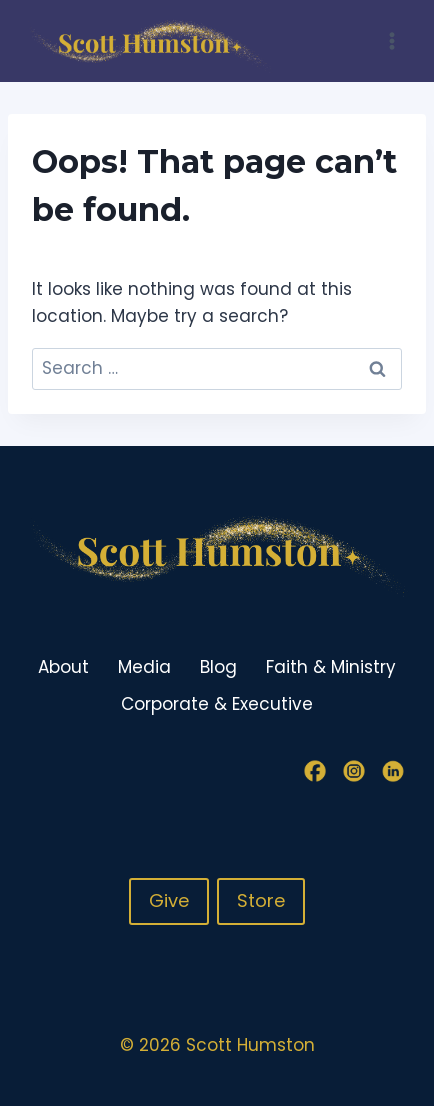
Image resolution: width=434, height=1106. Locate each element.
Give (169, 900)
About (63, 667)
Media (144, 667)
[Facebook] (315, 771)
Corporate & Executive (217, 704)
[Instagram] (354, 771)
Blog (218, 667)
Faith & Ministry (331, 667)
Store (261, 900)
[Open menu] (391, 40)
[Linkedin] (393, 771)
